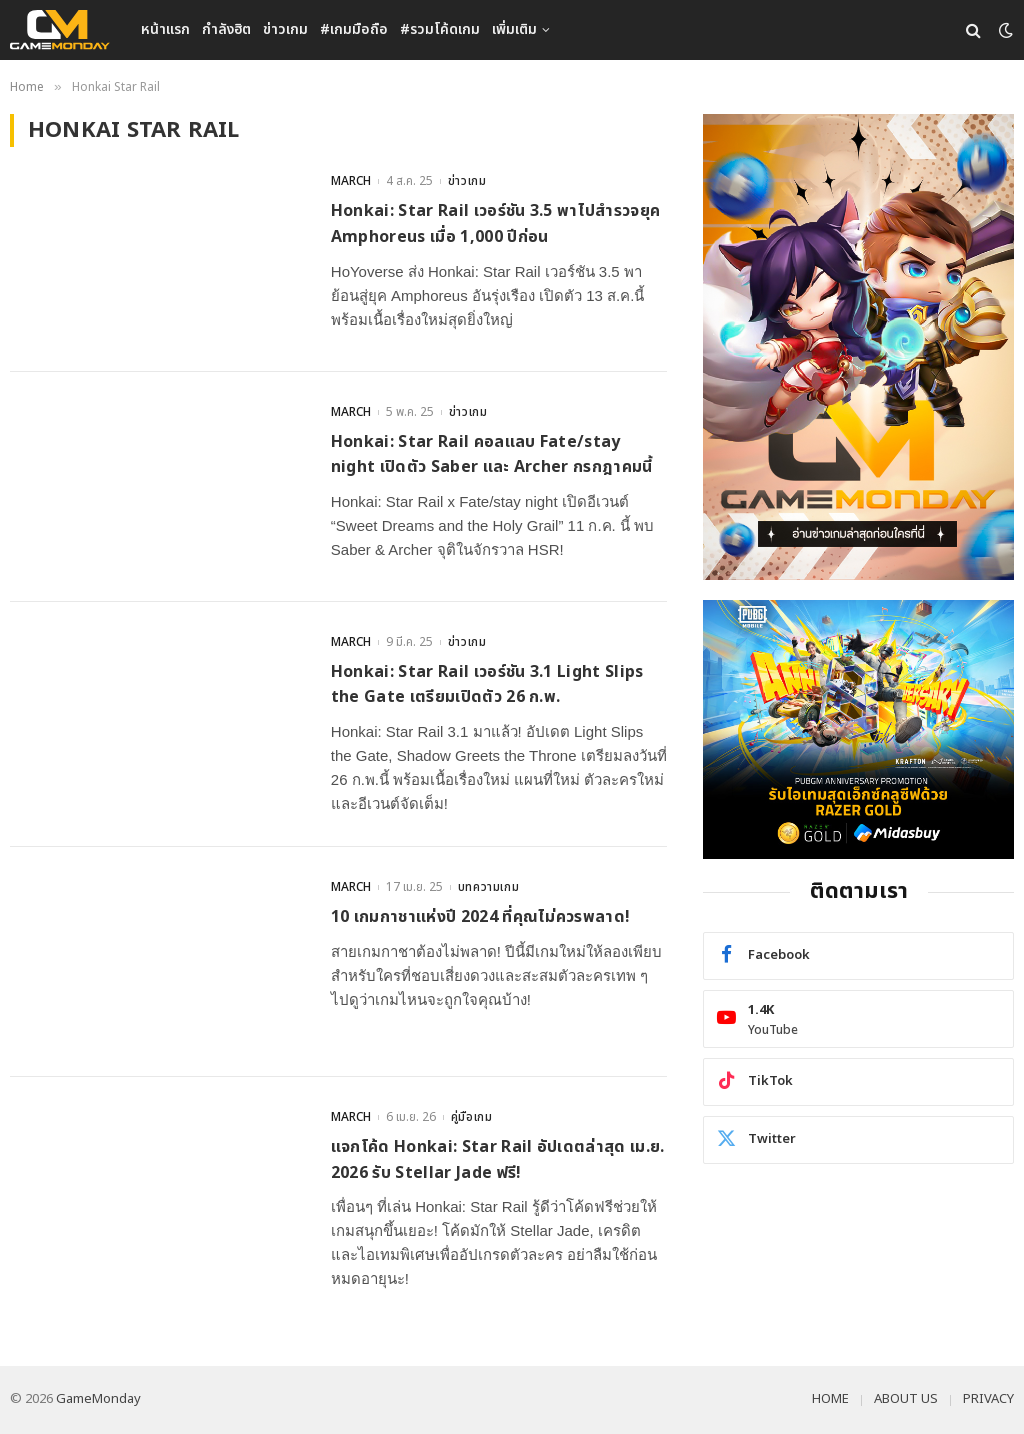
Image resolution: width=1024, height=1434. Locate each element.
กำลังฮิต (226, 29)
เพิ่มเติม (514, 29)
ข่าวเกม (285, 29)
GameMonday (98, 1399)
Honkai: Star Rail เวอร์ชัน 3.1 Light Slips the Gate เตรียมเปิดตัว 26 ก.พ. (487, 685)
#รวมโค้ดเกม (440, 29)
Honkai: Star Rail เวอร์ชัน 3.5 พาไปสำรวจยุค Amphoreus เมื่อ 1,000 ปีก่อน (495, 224)
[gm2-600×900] (858, 347)
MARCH (351, 181)
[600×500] (858, 729)
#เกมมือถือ (354, 29)
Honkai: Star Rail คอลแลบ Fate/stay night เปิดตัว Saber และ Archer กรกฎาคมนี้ (492, 455)
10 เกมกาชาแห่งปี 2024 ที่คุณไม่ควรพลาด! (481, 917)
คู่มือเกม (472, 1117)
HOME (830, 1399)
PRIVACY (988, 1399)
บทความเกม (488, 887)
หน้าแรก (165, 29)
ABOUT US (906, 1399)
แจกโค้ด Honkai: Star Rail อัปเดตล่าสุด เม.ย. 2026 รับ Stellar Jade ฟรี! (498, 1160)
